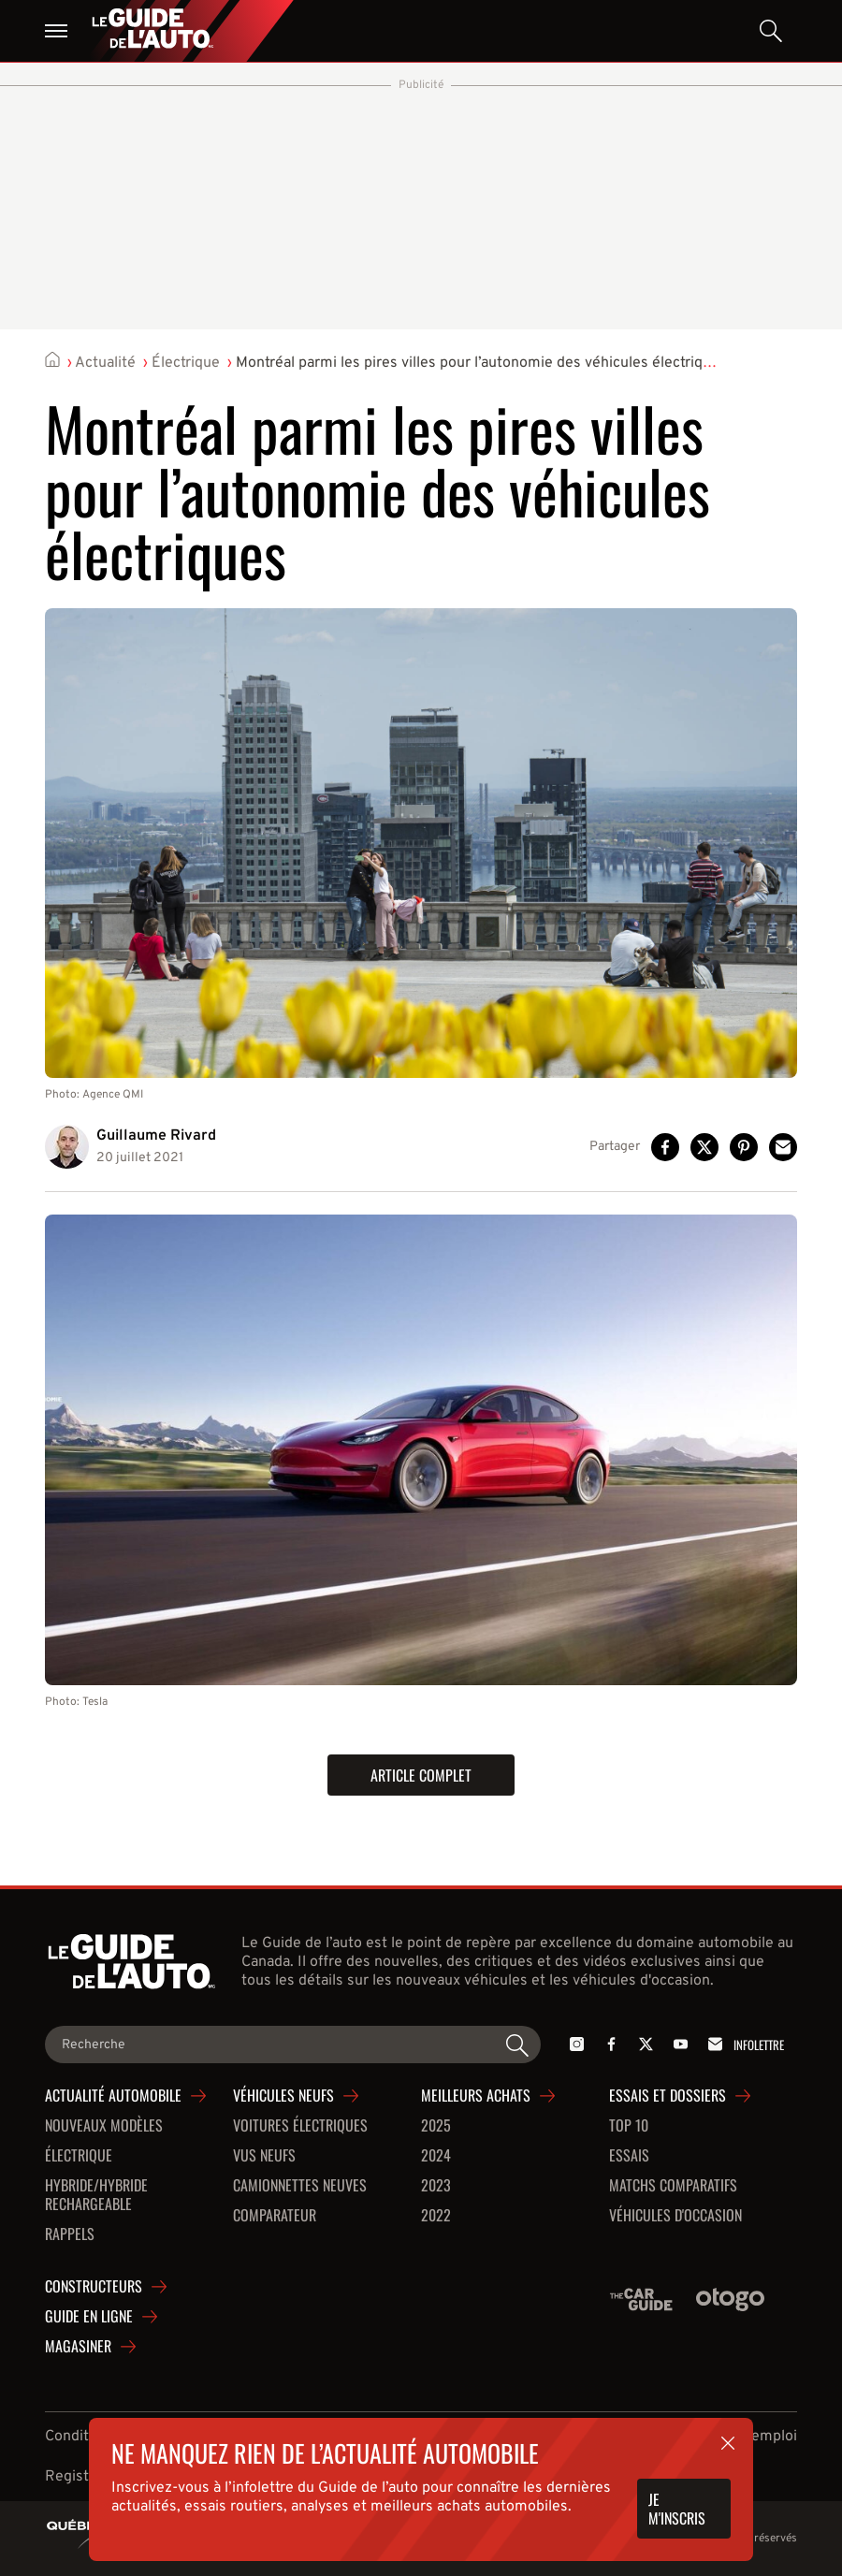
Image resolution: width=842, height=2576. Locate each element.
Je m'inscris (676, 2508)
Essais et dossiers (667, 2096)
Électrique (186, 363)
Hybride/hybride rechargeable (96, 2195)
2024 (436, 2156)
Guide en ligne (89, 2317)
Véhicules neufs (283, 2096)
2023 (436, 2186)
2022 (436, 2215)
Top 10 (628, 2126)
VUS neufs (264, 2156)
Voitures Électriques (300, 2126)
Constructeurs (93, 2287)
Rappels (69, 2234)
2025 (436, 2126)
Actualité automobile (113, 2096)
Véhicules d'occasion (675, 2215)
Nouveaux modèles (104, 2126)
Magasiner (78, 2346)
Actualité (105, 363)
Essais (629, 2156)
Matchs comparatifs (673, 2186)
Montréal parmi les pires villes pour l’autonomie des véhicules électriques (481, 363)
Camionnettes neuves (300, 2186)
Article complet (421, 1775)
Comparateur (274, 2215)
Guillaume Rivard (156, 1136)
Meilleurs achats (475, 2096)
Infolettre (743, 2044)
